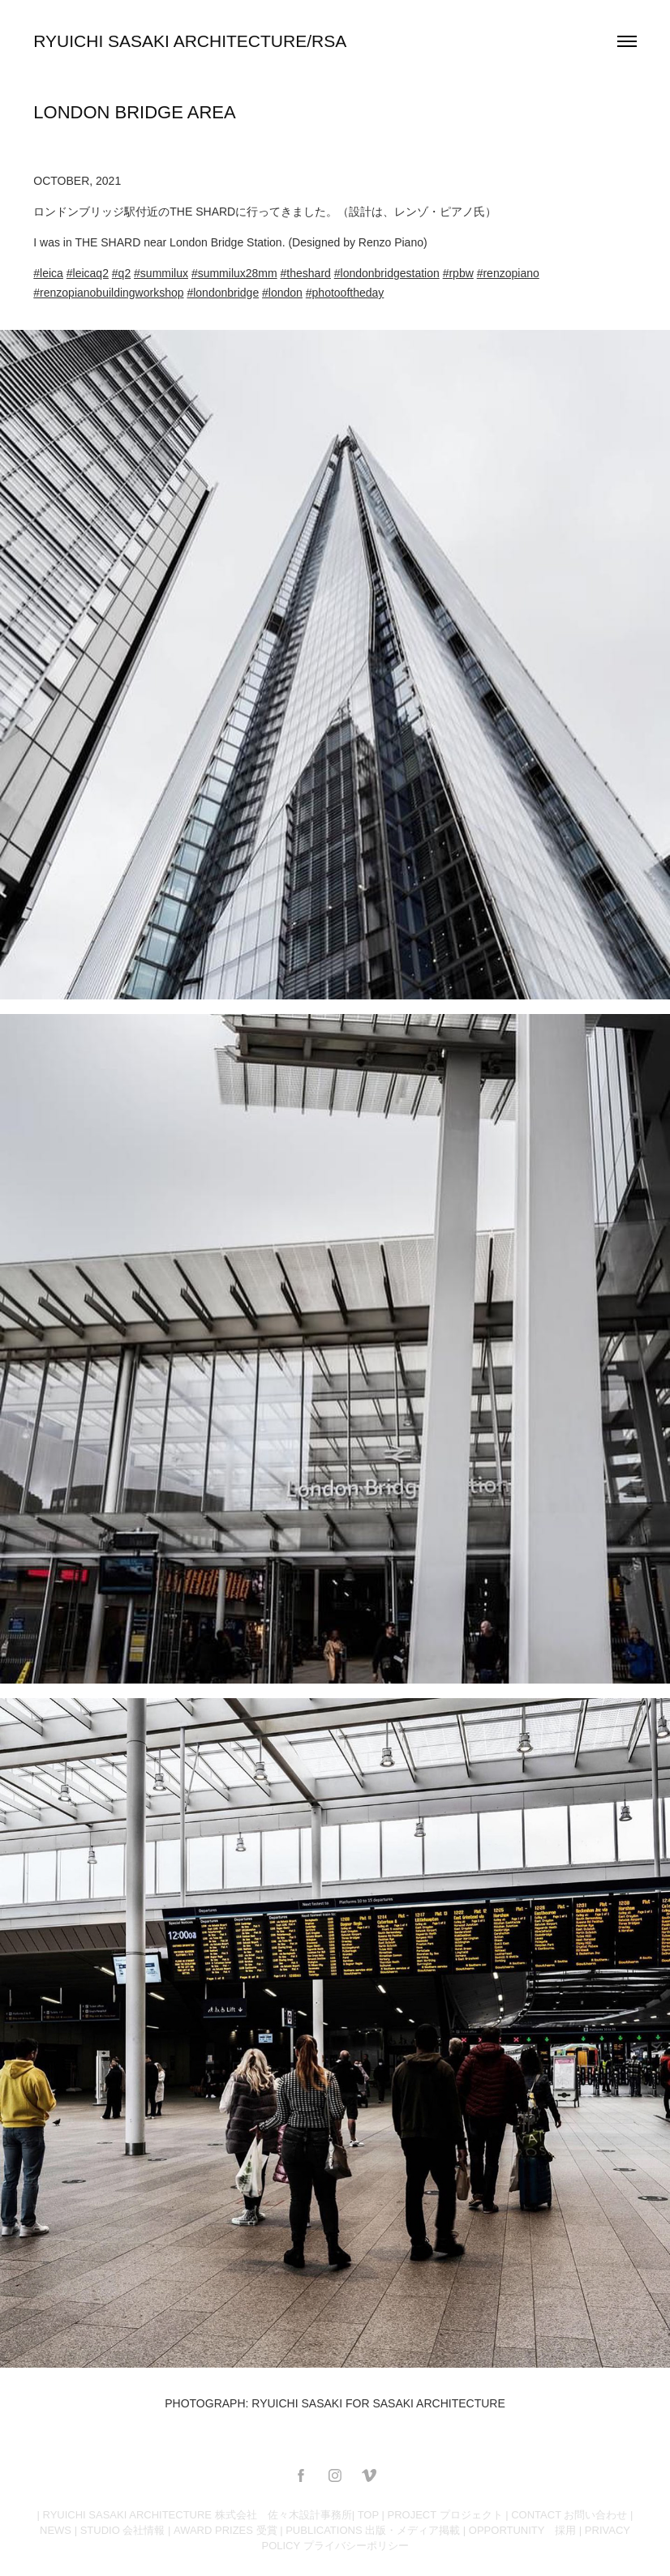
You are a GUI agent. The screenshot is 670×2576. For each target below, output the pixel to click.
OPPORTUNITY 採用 (522, 2530)
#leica (48, 273)
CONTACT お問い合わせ (569, 2515)
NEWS (55, 2530)
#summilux (161, 273)
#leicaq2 (88, 273)
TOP (368, 2515)
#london (282, 292)
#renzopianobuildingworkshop (108, 292)
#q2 (121, 273)
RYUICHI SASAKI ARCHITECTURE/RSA (189, 41)
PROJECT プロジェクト (445, 2515)
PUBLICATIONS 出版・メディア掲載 (373, 2530)
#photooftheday (345, 292)
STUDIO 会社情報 (122, 2530)
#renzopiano (508, 273)
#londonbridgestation (387, 273)
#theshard (306, 273)
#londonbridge (223, 292)
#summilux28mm (234, 273)
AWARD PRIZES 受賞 (225, 2530)
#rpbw (458, 273)
